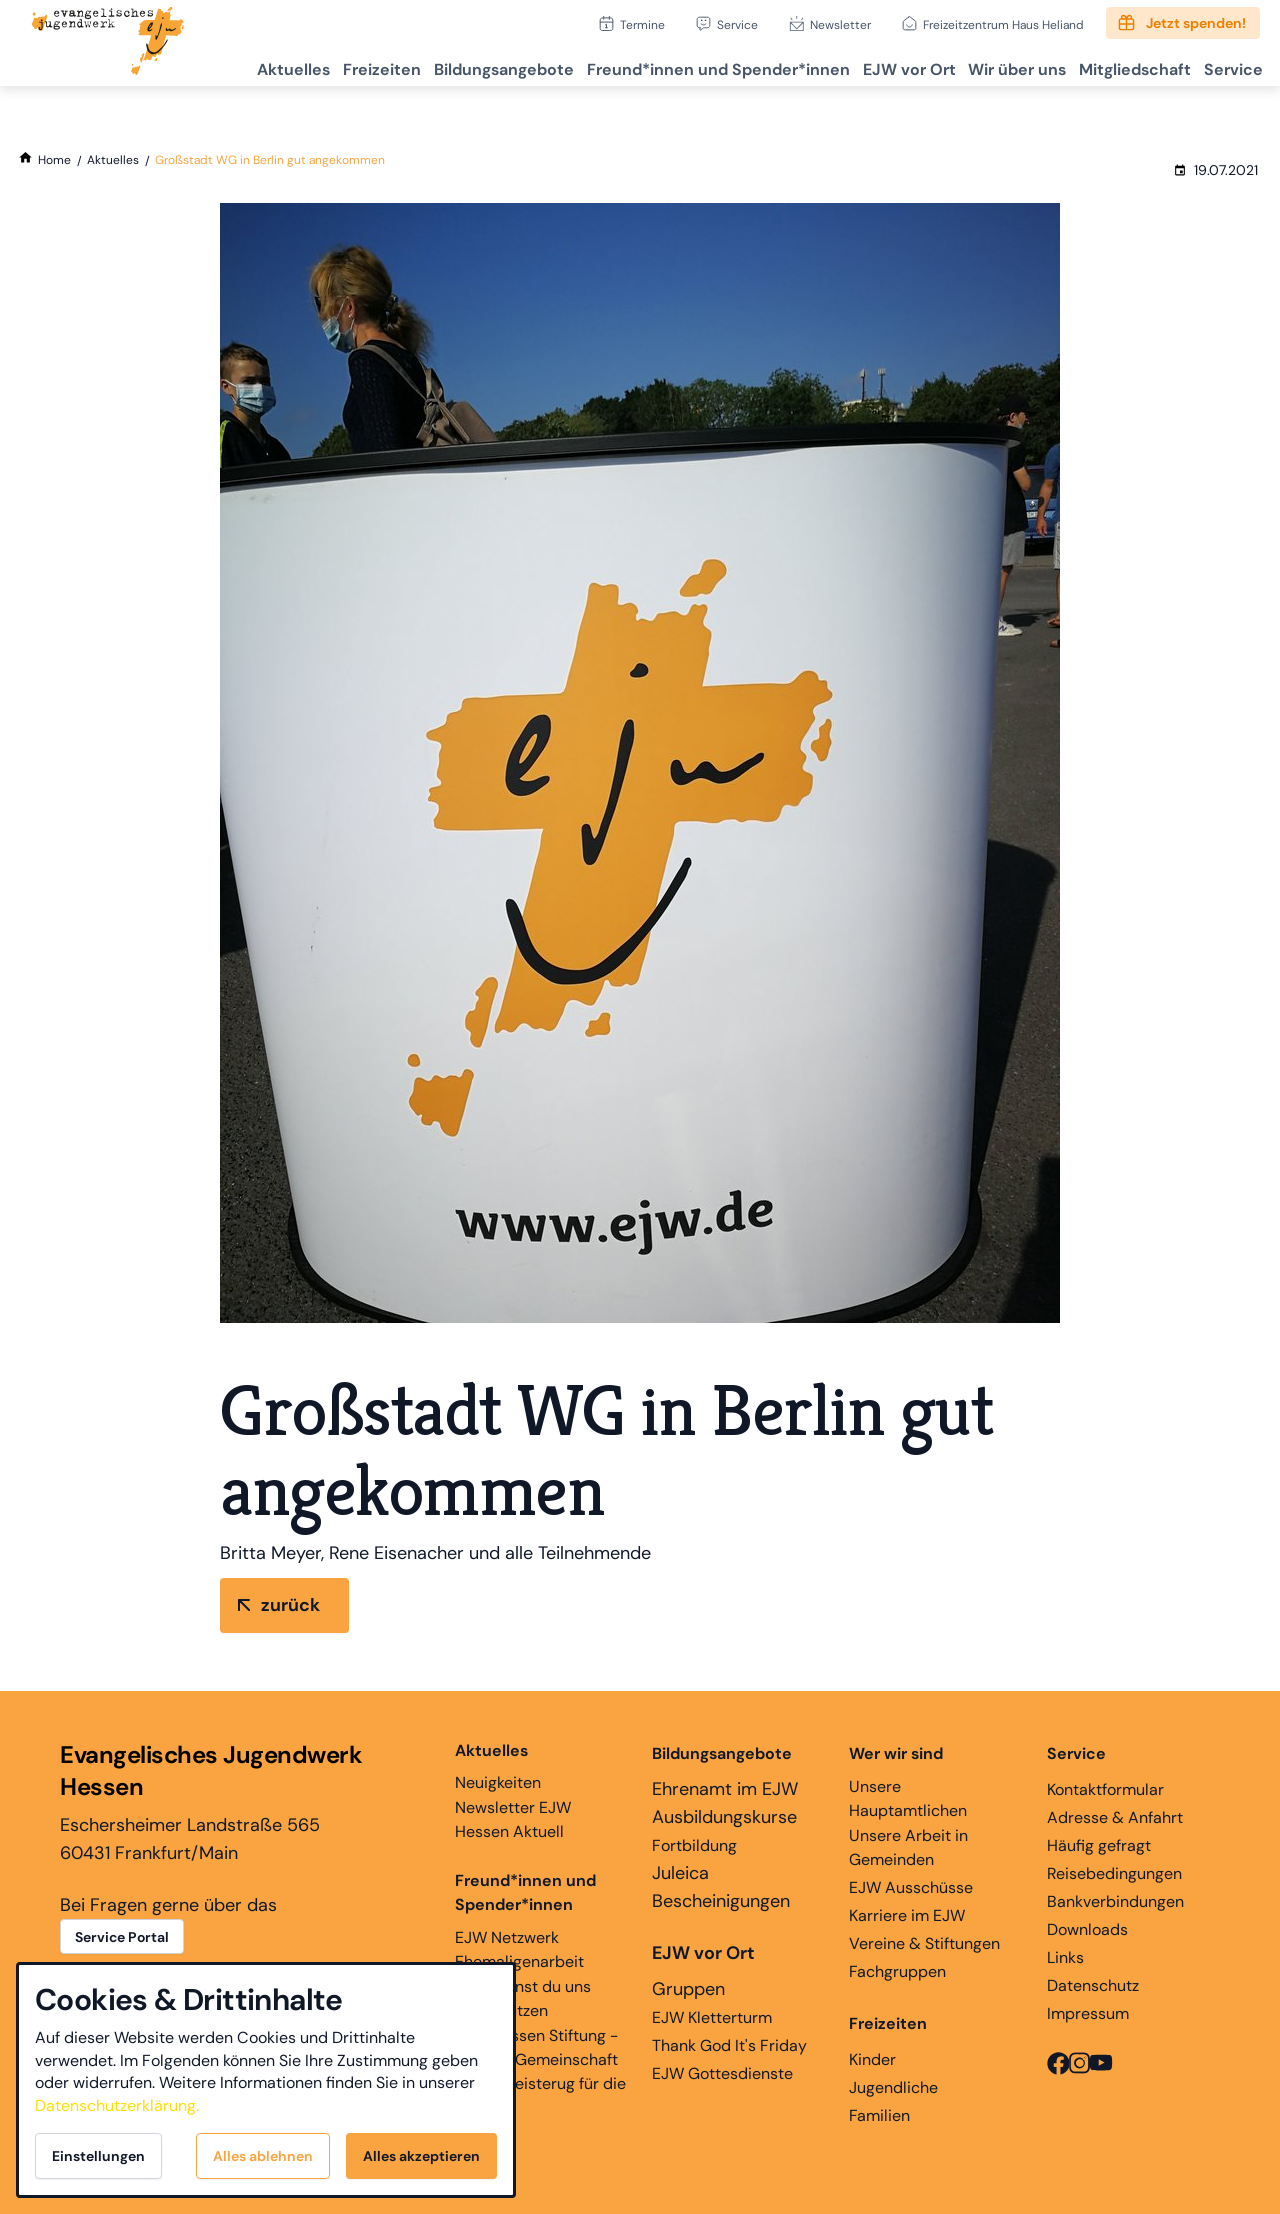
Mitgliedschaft (1117, 65)
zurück (290, 1605)
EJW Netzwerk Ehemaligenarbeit (519, 1949)
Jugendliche (893, 2087)
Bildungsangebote (441, 65)
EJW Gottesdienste (722, 2073)
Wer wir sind (896, 1753)
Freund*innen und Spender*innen (525, 1892)
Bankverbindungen (1115, 1901)
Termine (642, 24)
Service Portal (122, 1937)
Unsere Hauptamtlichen (908, 1798)
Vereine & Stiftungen (924, 1943)
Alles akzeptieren (421, 2156)
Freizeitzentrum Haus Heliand (1003, 24)
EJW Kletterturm (712, 2017)
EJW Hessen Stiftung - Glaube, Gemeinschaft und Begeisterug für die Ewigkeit (540, 2071)
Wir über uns (988, 65)
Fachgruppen (897, 1971)
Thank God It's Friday (729, 2045)
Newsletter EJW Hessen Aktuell (513, 1819)
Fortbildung (694, 1845)
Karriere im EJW (907, 1915)
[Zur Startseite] (108, 43)
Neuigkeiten (498, 1766)
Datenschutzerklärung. (117, 2105)
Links (1065, 1957)
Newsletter (840, 24)
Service (737, 24)
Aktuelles (208, 65)
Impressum (1088, 2013)
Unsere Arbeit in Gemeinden (908, 1847)
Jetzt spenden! (1196, 23)
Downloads (1087, 1929)
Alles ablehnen (263, 2156)
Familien (879, 2115)
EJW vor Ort (868, 65)
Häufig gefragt (1099, 1845)
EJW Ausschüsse (911, 1887)
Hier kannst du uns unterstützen (523, 1998)
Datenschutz (1093, 1985)
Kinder (872, 2059)
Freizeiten (308, 65)
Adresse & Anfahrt (1115, 1817)
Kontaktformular (1105, 1789)
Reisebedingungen (1114, 1873)
